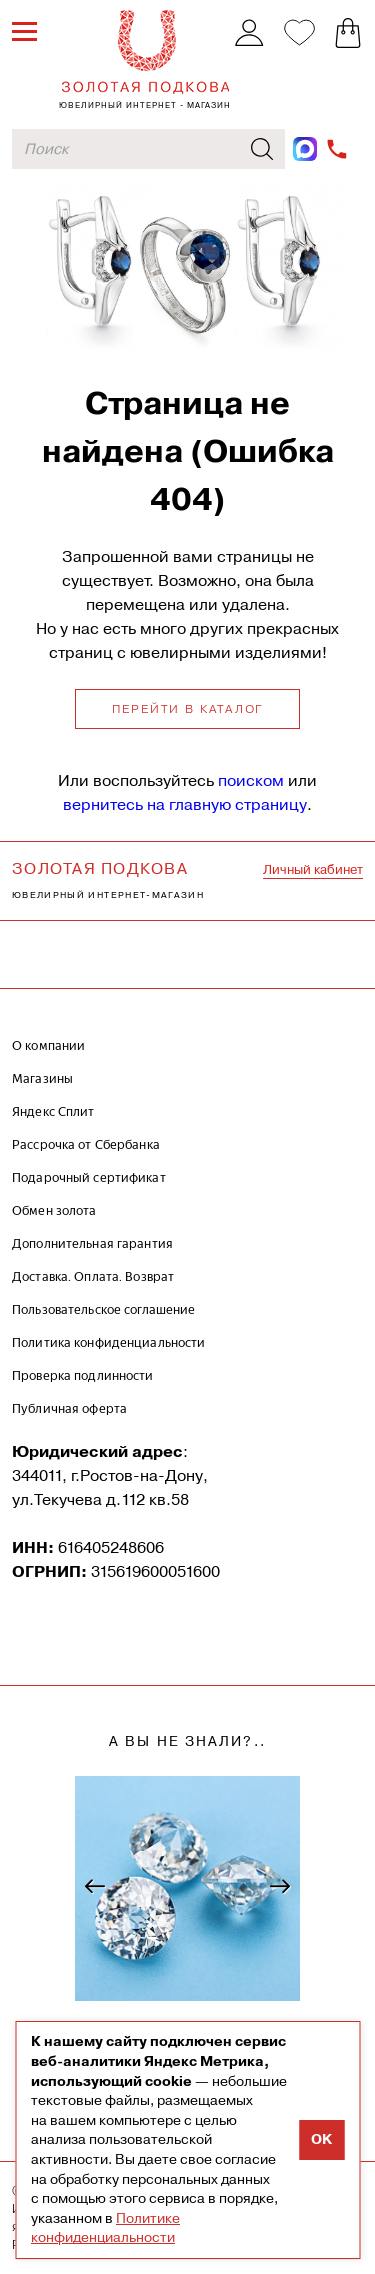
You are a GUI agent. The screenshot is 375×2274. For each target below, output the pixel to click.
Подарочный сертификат (89, 1177)
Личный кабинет (313, 869)
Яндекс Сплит (53, 1111)
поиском (251, 780)
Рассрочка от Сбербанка (86, 1144)
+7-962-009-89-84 (338, 149)
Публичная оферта (69, 1408)
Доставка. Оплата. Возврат (93, 1276)
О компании (48, 1045)
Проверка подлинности (83, 1375)
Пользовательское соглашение (104, 1309)
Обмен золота (54, 1210)
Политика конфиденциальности (109, 1342)
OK (321, 2139)
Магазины (42, 1078)
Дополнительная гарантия (92, 1243)
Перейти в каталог (188, 709)
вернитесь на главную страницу (185, 804)
